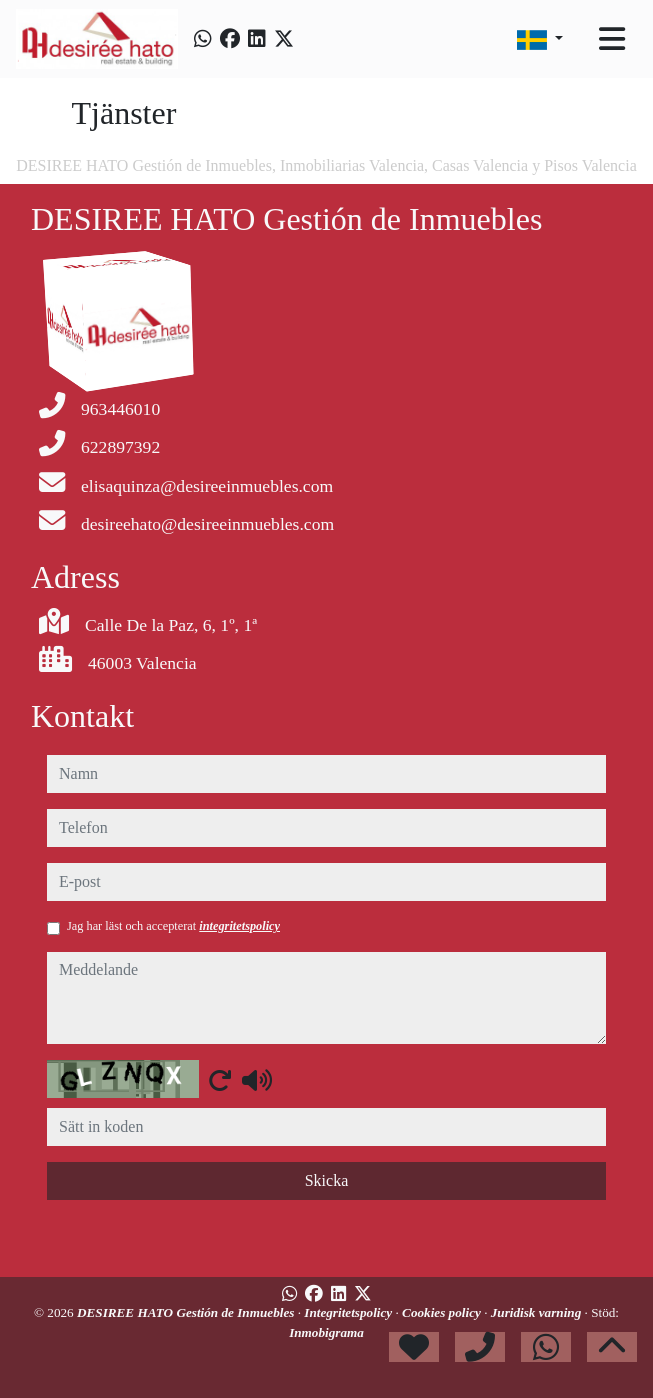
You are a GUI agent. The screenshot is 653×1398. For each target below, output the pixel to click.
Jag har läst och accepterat (173, 926)
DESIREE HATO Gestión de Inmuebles (187, 1312)
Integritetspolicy (349, 1312)
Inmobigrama (326, 1332)
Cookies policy (443, 1312)
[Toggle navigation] (612, 39)
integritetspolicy (239, 926)
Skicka (327, 1180)
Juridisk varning (538, 1312)
